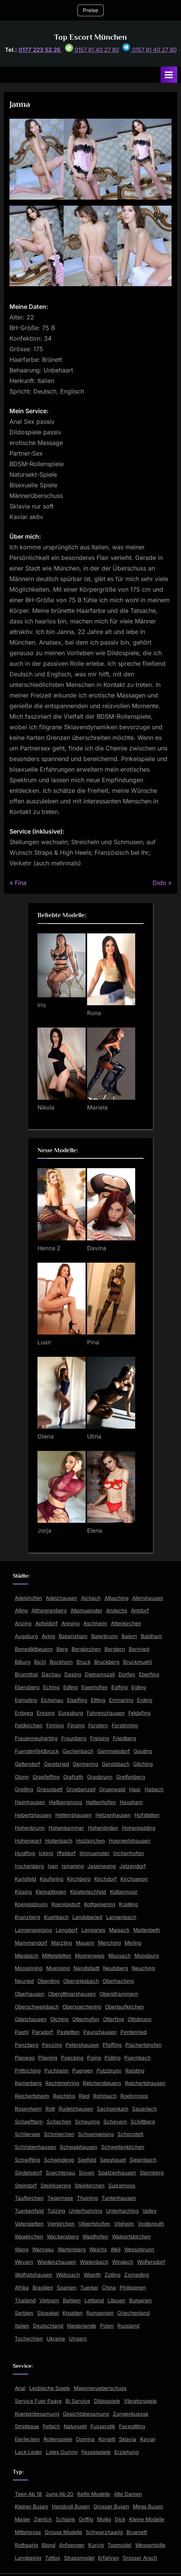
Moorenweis (90, 1956)
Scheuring (87, 2122)
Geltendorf (27, 1764)
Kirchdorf (105, 1879)
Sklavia (127, 2439)
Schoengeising (96, 2134)
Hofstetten (146, 1815)
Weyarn (24, 2262)
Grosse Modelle (63, 2532)
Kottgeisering (99, 1904)
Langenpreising (33, 1930)
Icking (46, 1853)
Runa (94, 1013)
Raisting (134, 2071)
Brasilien (43, 2288)
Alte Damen (128, 2494)
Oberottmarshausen (72, 1994)
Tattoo (52, 2558)
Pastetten (68, 2032)
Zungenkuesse (130, 2414)
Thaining (87, 2198)
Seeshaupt (113, 2160)
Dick (120, 2519)
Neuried (24, 1981)
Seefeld (87, 2160)
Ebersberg (27, 1687)
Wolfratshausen (33, 2275)
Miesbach (26, 1956)
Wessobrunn (139, 2249)
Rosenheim (28, 2109)
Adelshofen (28, 1598)
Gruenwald (112, 1789)
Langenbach (121, 1917)
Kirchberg (78, 1879)
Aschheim (95, 1623)
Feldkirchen (28, 1725)
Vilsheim (124, 2224)
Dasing (72, 1674)
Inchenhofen (128, 1853)
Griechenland (133, 2313)
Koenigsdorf (65, 1904)
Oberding (48, 1981)
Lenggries (93, 1930)
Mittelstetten (56, 1956)
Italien (22, 2326)
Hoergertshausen (129, 1841)
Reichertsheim (32, 2096)
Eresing (46, 1713)
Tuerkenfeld (29, 2211)
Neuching (143, 1968)
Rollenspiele (58, 2439)
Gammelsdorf (113, 1751)
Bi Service (78, 2401)
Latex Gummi (62, 2452)
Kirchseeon (134, 1879)
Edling (70, 1687)
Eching (51, 1687)
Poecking (72, 2058)
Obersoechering (81, 2007)
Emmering (121, 1700)
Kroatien (72, 2313)
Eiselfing (77, 1700)
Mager (22, 2519)
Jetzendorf (132, 1866)
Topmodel (119, 2545)
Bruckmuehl (137, 1662)
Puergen (82, 2071)
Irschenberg (29, 1866)
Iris (41, 1005)
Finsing (75, 1725)
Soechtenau (60, 2173)
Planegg (24, 2058)
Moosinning (28, 1968)
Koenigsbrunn (31, 1904)
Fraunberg (73, 1738)
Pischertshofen (143, 2045)
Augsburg (26, 1636)
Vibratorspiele (140, 2401)
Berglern (115, 1649)
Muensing (58, 1968)
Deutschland (48, 2326)
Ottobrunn (139, 2019)
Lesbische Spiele (49, 2388)
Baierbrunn (104, 1636)
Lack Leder (28, 2452)
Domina (85, 2439)
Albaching (116, 1598)
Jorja (44, 1530)
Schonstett (130, 2134)
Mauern (85, 1943)
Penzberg (26, 2045)
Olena (45, 1436)
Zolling (112, 2275)
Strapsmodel (79, 2558)
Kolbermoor (123, 1892)
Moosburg (146, 1956)
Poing (94, 2058)
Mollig (104, 2519)
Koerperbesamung (37, 2414)
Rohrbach (105, 2096)
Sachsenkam (112, 2109)
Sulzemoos (121, 2185)
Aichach (91, 1598)
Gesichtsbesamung (86, 2414)
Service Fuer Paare (38, 2401)
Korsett (106, 2439)
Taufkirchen (29, 2198)
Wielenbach (94, 2262)
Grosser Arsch (140, 2558)
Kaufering (51, 1879)
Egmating (26, 1700)
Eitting (98, 1700)
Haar (135, 1789)
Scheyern (115, 2122)
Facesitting (132, 2426)
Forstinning (125, 1725)
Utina (94, 1436)
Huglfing (25, 1853)
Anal (20, 2388)
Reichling (64, 2096)
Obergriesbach (81, 1981)
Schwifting (27, 2160)
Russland (128, 2326)
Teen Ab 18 (28, 2494)
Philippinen (133, 2288)
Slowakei (48, 2313)
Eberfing (149, 1674)
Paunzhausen (100, 2032)
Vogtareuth (151, 2224)
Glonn (22, 1777)
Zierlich (43, 2519)
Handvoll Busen (71, 2506)
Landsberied (87, 1917)
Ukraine (56, 2339)
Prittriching (28, 2071)
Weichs (98, 2249)
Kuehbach (56, 1917)
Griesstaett (49, 1789)
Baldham (151, 1636)
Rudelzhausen (76, 2109)
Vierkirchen (61, 2224)
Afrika (22, 2288)
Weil (115, 2249)
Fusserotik (102, 2426)
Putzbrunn (109, 2071)
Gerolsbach (116, 1764)
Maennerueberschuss (100, 2388)
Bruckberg (106, 1662)
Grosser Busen (111, 2506)
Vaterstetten (29, 2224)
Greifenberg (130, 1777)
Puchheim (56, 2071)
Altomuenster (86, 1610)
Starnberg (152, 2173)
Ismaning (73, 1866)
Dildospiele (107, 2401)
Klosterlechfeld (88, 1892)
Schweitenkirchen (122, 2147)
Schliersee (27, 2134)
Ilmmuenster (94, 1853)
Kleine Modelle (146, 2519)
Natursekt (75, 2426)
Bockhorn (61, 1662)
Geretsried (56, 1764)
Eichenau (52, 1700)
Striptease (27, 2426)
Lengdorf (67, 1930)
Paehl (21, 2032)
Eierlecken (27, 2439)
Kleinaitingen (51, 1892)
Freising (99, 1738)
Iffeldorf (66, 1853)
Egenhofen (94, 1687)
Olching (59, 2019)
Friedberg (124, 1738)
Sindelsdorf (28, 2173)
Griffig (86, 2519)
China (109, 2288)
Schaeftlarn (29, 2122)
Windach (122, 2262)
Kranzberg (27, 1917)
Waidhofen (95, 2236)
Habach (154, 1789)
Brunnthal (26, 1674)
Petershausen (82, 2045)
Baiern (129, 1636)
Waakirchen (29, 2236)
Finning (55, 1725)
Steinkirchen (90, 2185)
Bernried (139, 1649)
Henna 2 (48, 1248)
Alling (21, 1610)
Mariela (97, 1107)
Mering (133, 1943)
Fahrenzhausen (106, 1713)
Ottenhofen (85, 2019)
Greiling (24, 1789)
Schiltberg (143, 2122)
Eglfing (119, 1687)
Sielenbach (143, 2160)
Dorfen (127, 1674)
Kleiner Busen (31, 2506)
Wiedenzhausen (56, 2262)
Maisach (119, 1930)
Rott (50, 2109)
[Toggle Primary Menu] (169, 75)
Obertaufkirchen (124, 2007)
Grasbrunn (99, 1777)
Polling (112, 2058)
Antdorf (140, 1610)
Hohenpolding (138, 1828)
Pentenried (133, 2032)
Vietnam (49, 2300)
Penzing (52, 2045)
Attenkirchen (126, 1623)
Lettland (94, 2300)
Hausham (131, 1802)
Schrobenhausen (35, 2147)
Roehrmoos (134, 2096)
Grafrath (73, 1777)
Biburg (22, 1662)
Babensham (73, 1636)
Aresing (70, 1623)
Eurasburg (70, 1713)
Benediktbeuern (34, 1649)
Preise (90, 10)
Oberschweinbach (37, 2007)
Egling (138, 1687)
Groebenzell (80, 1789)
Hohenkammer (66, 1828)
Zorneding (136, 2275)
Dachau (51, 1674)
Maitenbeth (146, 1930)
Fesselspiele (96, 2452)
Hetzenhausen (113, 1815)
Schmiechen (59, 2134)
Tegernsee (60, 2198)
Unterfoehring (85, 2211)
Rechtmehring (62, 2083)
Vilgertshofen (94, 2224)
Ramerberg (28, 2083)
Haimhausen (30, 1802)
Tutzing (56, 2211)
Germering (85, 1764)
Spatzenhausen (117, 2173)
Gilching (143, 1764)
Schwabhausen (78, 2147)
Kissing (23, 1892)
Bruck (83, 1662)
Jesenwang (101, 1866)
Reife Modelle (93, 2494)
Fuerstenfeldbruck (37, 1751)
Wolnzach (68, 2275)
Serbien (24, 2313)
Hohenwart (28, 1841)
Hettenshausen (73, 1815)
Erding (144, 1700)
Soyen (86, 2173)
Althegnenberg (49, 1610)
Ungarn (78, 2339)
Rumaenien (100, 2313)
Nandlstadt (86, 1968)
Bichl (40, 1662)
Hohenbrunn (30, 1828)
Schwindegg (59, 2160)
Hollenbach (58, 1841)
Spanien (66, 2288)
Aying (48, 1636)
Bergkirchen (86, 1649)
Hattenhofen (101, 1802)
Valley (149, 2211)
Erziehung (126, 2452)
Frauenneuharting (36, 1738)
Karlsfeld (25, 1879)
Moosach (119, 1956)
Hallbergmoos (65, 1802)
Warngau (43, 2249)
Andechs (116, 1610)
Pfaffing (112, 2045)
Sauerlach (144, 2109)
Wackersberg (63, 2236)
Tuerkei (89, 2288)
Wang (21, 2249)
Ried (84, 2096)
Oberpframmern (119, 1994)
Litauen (116, 2300)
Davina (96, 1248)
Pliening (47, 2058)
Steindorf (26, 2185)
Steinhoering (56, 2185)
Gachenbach (78, 1751)
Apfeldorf (46, 1623)
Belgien (72, 2300)
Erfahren (108, 2558)
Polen (107, 2326)
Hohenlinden (103, 1828)
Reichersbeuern (102, 2083)
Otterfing (113, 2019)
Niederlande (81, 2326)
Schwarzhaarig (104, 2532)
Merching (109, 1943)
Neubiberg (115, 1968)
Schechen (59, 2122)
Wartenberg (72, 2249)
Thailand (25, 2300)
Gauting (143, 1751)
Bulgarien (140, 2300)
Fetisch (51, 2426)
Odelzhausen (31, 2019)
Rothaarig (26, 2545)
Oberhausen (29, 1994)
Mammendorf (31, 1943)
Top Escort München (90, 37)
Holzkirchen (90, 1841)
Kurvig (96, 2545)
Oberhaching (118, 1981)
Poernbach (137, 2058)
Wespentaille (150, 2545)
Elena (94, 1530)
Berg (62, 1649)
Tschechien (29, 2339)
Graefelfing (46, 1777)
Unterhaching (122, 2211)
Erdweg (24, 1713)
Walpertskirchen (131, 2236)
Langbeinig (28, 2558)
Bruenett (136, 2532)
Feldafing (139, 1713)
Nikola (46, 1107)
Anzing (23, 1623)
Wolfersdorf (151, 2262)
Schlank (65, 2519)
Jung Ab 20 (59, 2494)
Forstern (98, 1725)
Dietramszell (100, 1674)
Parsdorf (42, 2032)
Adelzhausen (61, 1598)
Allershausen (147, 1598)
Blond (48, 2545)
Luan (44, 1342)
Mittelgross (28, 2532)
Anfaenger (71, 2545)
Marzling (61, 1943)
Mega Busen (148, 2506)
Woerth (92, 2275)
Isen (53, 1866)
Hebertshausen (33, 1815)
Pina (93, 1342)
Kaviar (148, 2439)
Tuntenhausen (118, 2198)
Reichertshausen (145, 2083)
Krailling (128, 1904)
